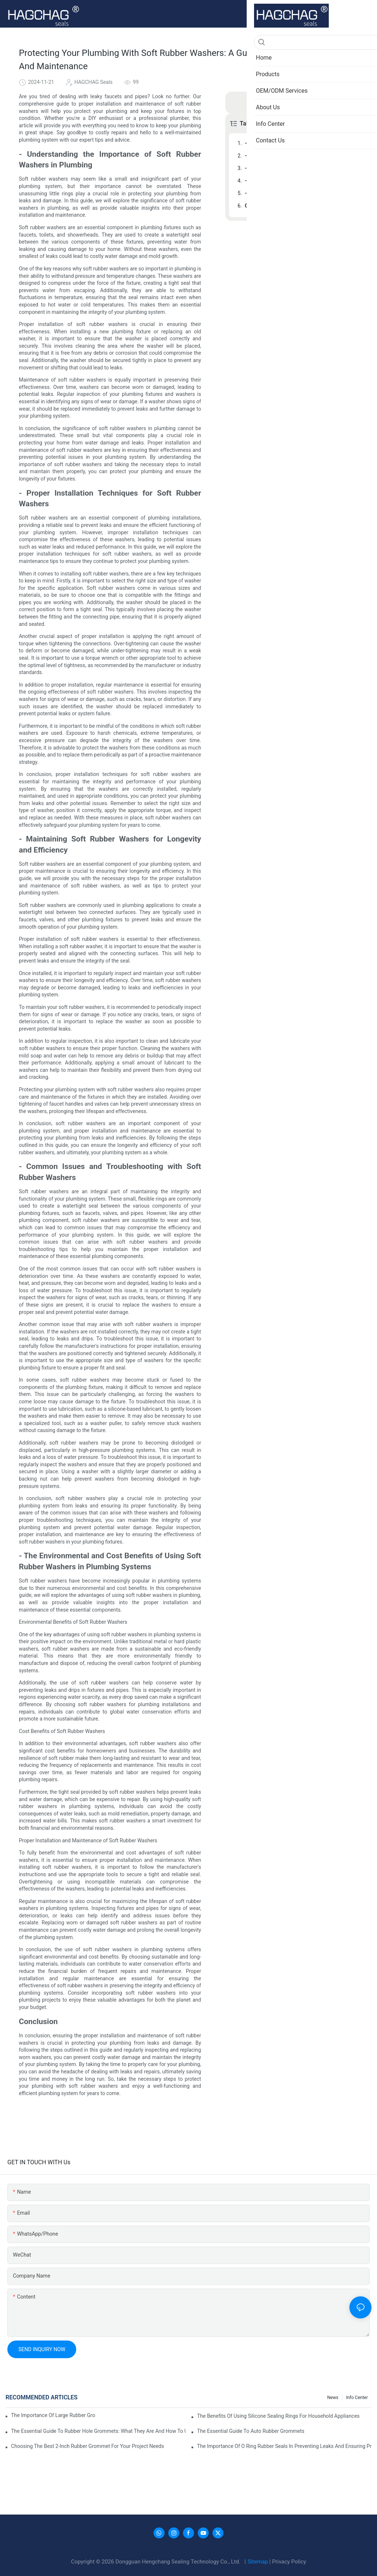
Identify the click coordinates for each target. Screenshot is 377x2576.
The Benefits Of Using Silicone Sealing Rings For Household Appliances (278, 2416)
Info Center (357, 2397)
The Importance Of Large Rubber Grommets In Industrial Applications (53, 2415)
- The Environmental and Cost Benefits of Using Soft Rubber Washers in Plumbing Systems (303, 193)
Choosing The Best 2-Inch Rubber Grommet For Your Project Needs (87, 2446)
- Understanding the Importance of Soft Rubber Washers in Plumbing (303, 143)
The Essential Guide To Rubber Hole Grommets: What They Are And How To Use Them (98, 2431)
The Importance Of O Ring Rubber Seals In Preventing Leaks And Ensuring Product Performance (284, 2446)
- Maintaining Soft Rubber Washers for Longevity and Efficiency (303, 168)
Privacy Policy (289, 2561)
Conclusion (258, 206)
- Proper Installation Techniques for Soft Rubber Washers (303, 156)
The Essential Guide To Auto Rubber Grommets (250, 2431)
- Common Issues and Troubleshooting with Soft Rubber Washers (303, 181)
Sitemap (258, 2561)
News (332, 2397)
